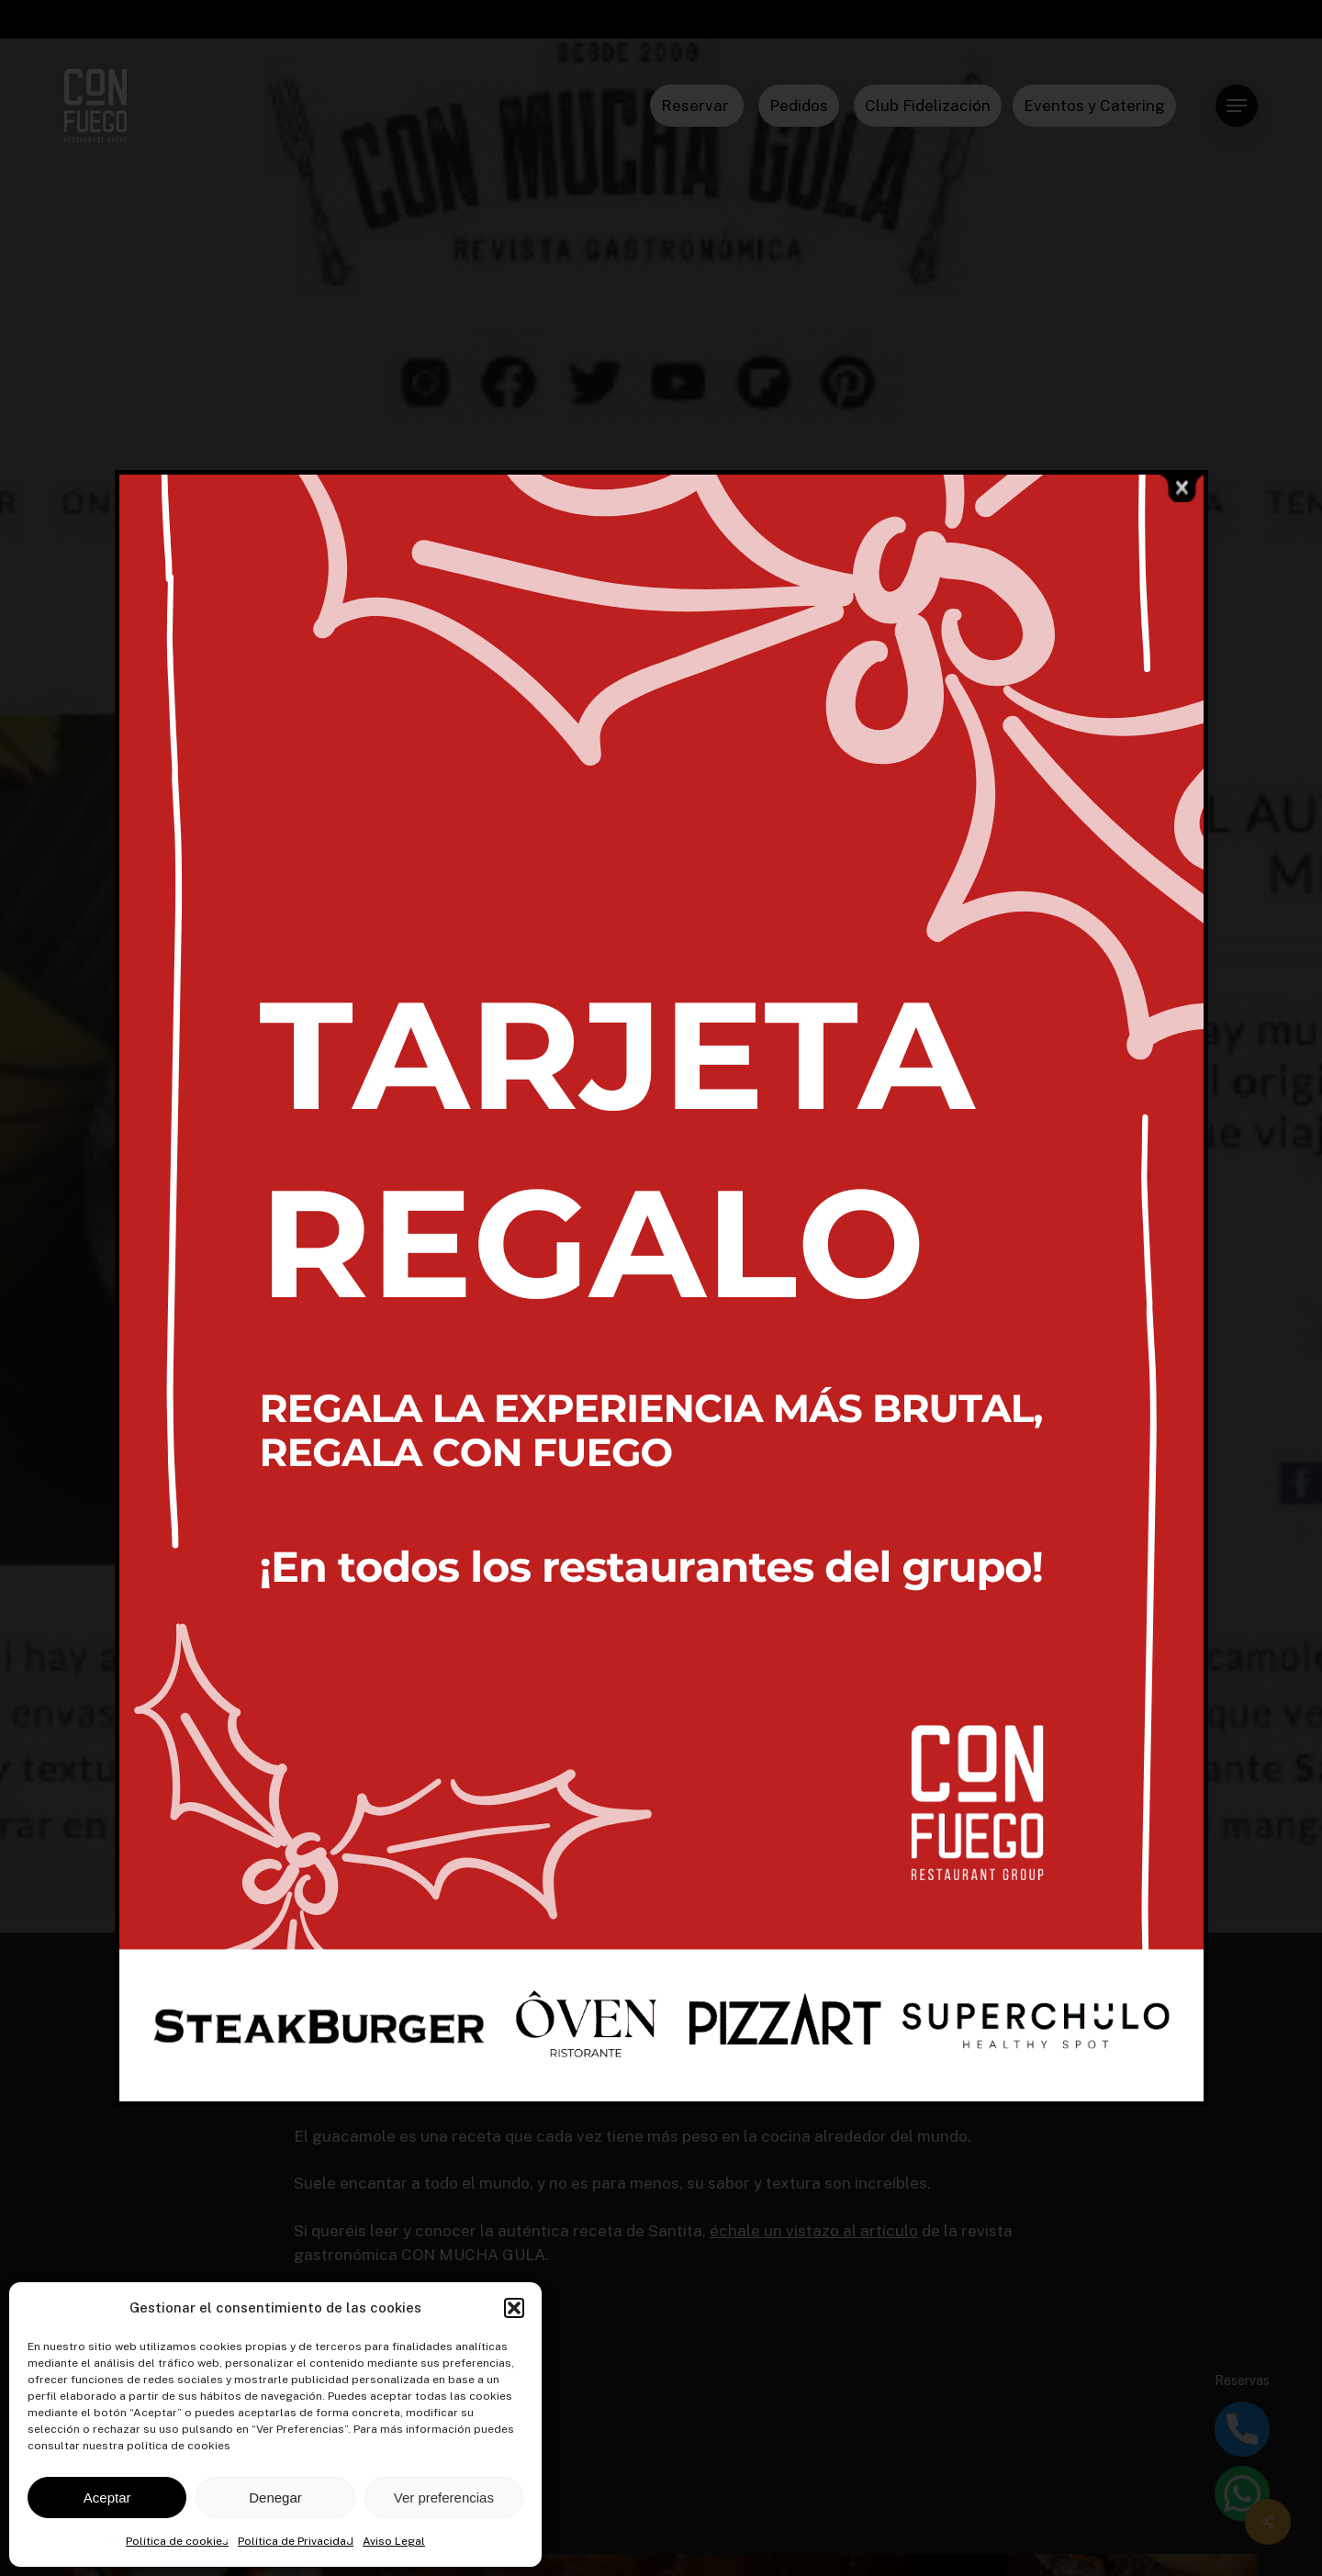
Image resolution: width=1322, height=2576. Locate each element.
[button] (514, 2308)
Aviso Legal (394, 2541)
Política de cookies (177, 2541)
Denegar (275, 2497)
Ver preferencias (444, 2497)
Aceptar (107, 2497)
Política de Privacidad (295, 2541)
